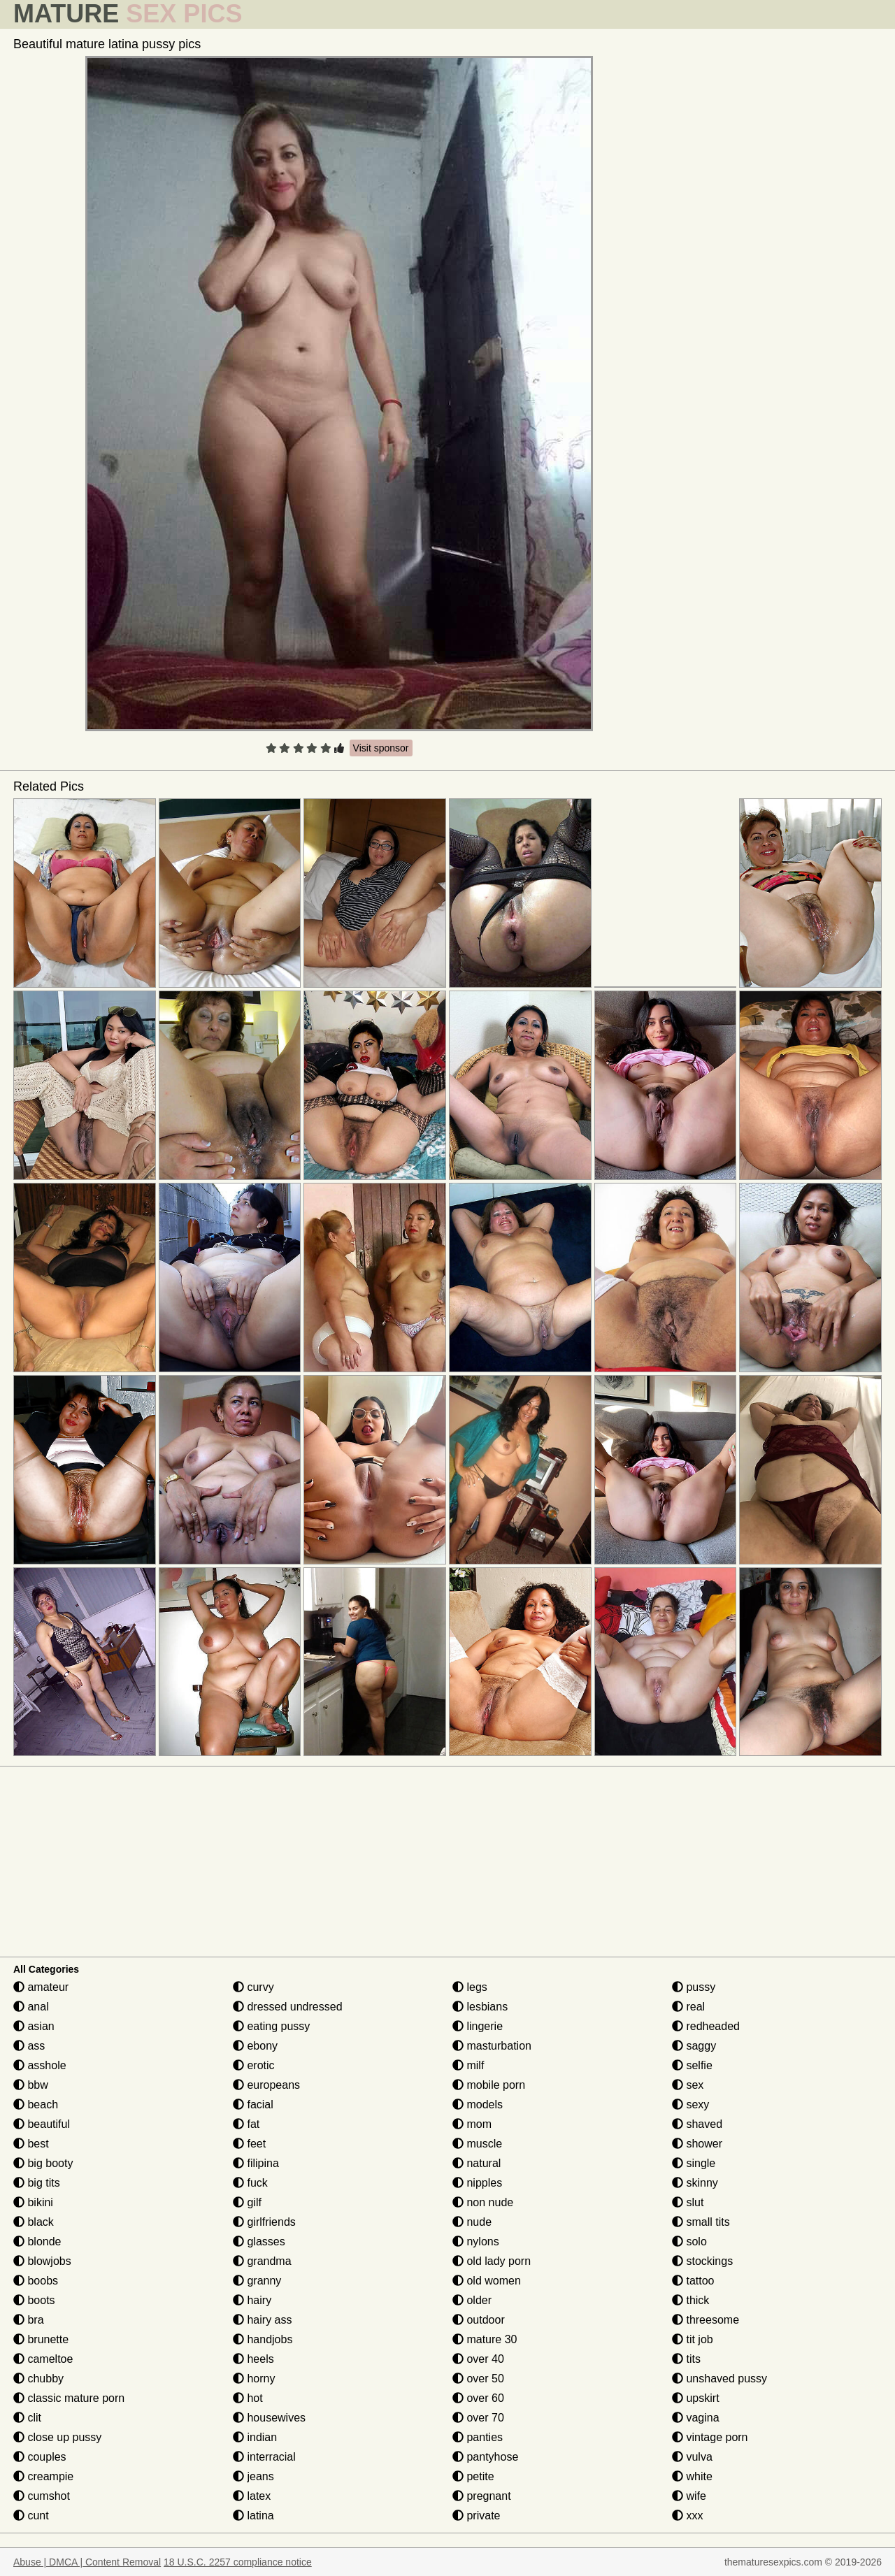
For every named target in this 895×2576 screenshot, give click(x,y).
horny (254, 2378)
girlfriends (264, 2222)
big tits (36, 2183)
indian (255, 2437)
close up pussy (57, 2437)
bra (28, 2320)
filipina (256, 2163)
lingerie (477, 2026)
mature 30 (484, 2339)
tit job (692, 2339)
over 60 (478, 2398)
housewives (269, 2418)
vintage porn (710, 2437)
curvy (253, 1987)
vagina (695, 2418)
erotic (254, 2065)
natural (476, 2163)
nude (472, 2222)
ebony (255, 2046)
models (477, 2104)
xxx (687, 2515)
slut (687, 2202)
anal (31, 2007)
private (476, 2515)
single (693, 2163)
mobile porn (488, 2085)
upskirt (695, 2398)
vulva (692, 2457)
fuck (250, 2183)
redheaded (706, 2026)
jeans (253, 2476)
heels (253, 2359)
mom (472, 2124)
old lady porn (491, 2261)
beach (35, 2104)
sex (687, 2085)
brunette (41, 2339)
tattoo (693, 2281)
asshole (39, 2065)
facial (253, 2104)
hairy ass (262, 2320)
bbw (30, 2085)
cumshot (41, 2496)
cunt (31, 2515)
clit (27, 2418)
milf (468, 2065)
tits (686, 2359)
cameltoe (43, 2359)
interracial (264, 2457)
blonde (37, 2241)
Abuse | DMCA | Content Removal (87, 2562)
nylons (475, 2241)
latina (253, 2515)
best (31, 2144)
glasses (259, 2241)
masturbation (491, 2046)
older (472, 2300)
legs (469, 1987)
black (33, 2222)
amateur (41, 1987)
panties (477, 2437)
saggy (694, 2046)
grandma (262, 2261)
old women (486, 2281)
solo (689, 2241)
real (688, 2007)
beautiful (41, 2124)
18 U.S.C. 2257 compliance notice (238, 2562)
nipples (477, 2183)
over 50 (478, 2378)
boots (34, 2300)
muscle (477, 2144)
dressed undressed (288, 2007)
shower (697, 2144)
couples (39, 2457)
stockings (702, 2261)
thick (690, 2300)
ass (29, 2046)
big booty (43, 2163)
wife (689, 2496)
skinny (695, 2183)
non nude (482, 2202)
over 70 (478, 2418)
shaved (697, 2124)
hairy (252, 2300)
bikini (33, 2202)
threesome (705, 2320)
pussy (693, 1987)
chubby (38, 2378)
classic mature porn (68, 2398)
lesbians (480, 2007)
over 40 (478, 2359)
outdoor (478, 2320)
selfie (692, 2065)
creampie (43, 2476)
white (692, 2476)
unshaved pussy (719, 2378)
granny (257, 2281)
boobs (35, 2281)
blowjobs (42, 2261)
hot (248, 2398)
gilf (247, 2202)
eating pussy (271, 2026)
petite (473, 2476)
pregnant (481, 2496)
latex (252, 2496)
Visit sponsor (381, 748)
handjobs (262, 2339)
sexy (690, 2104)
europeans (266, 2085)
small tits (701, 2222)
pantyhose (485, 2457)
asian (34, 2026)
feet (249, 2144)
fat (246, 2124)
